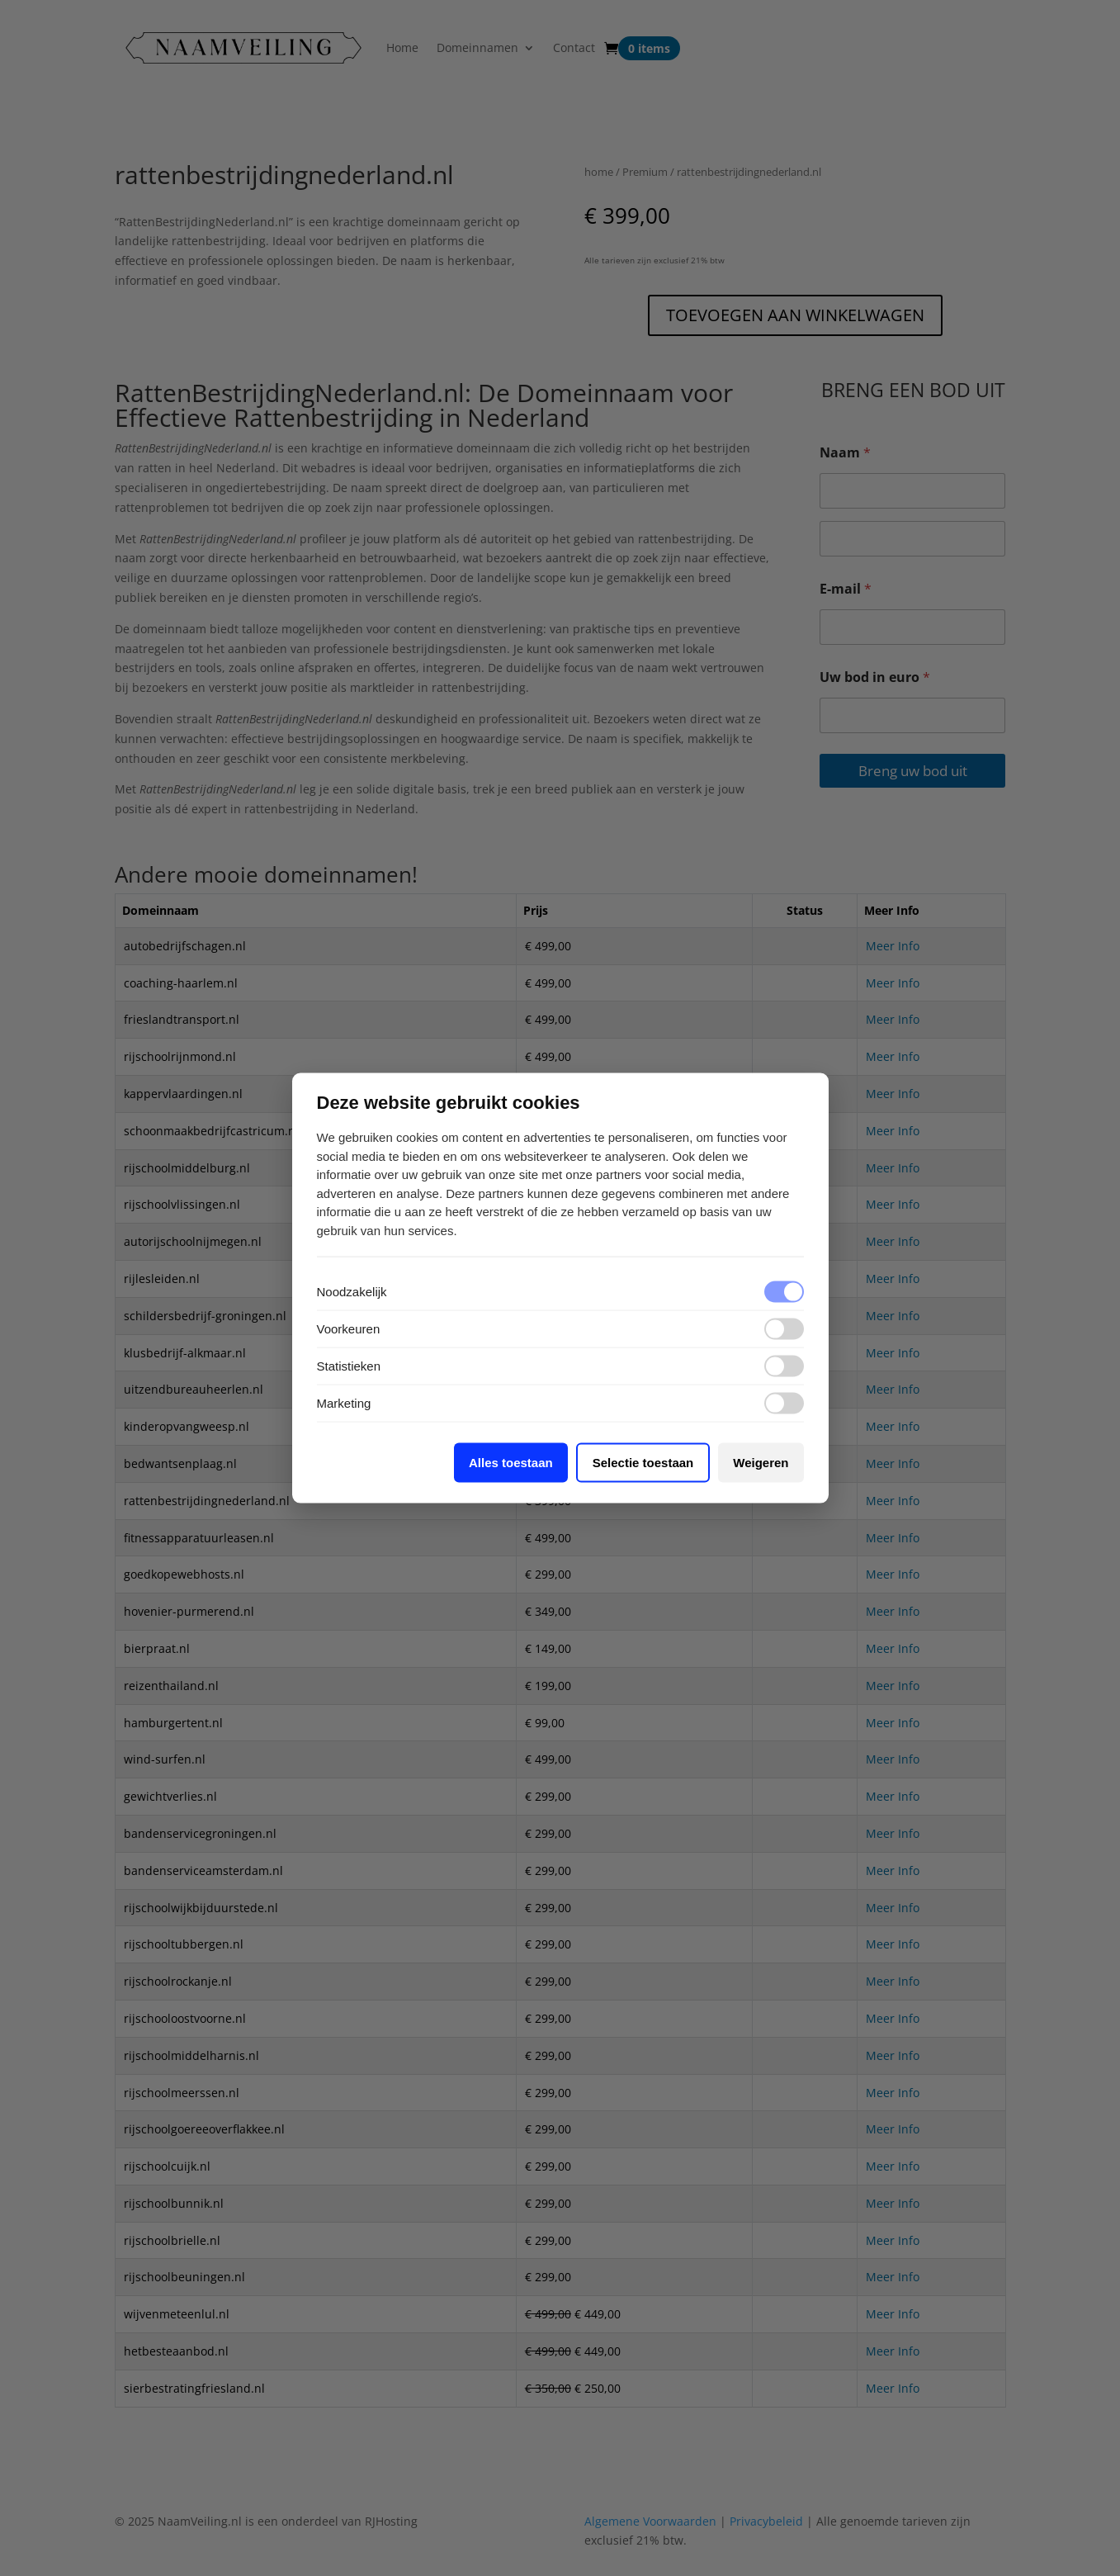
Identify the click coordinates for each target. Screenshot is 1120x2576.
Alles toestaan (511, 1463)
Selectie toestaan (643, 1463)
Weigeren (760, 1463)
